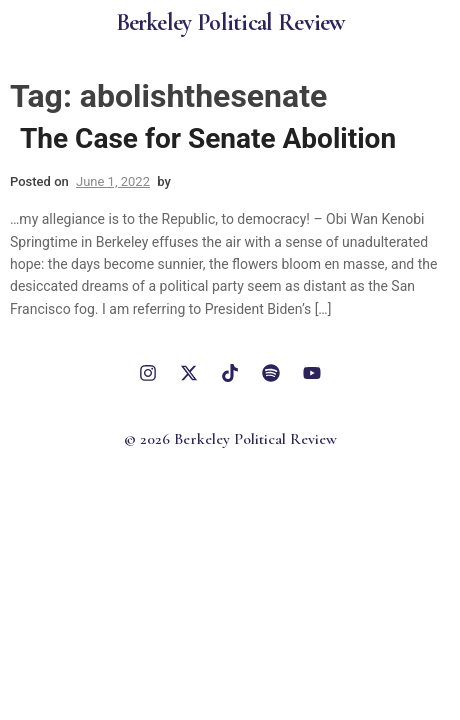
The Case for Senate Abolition (208, 138)
